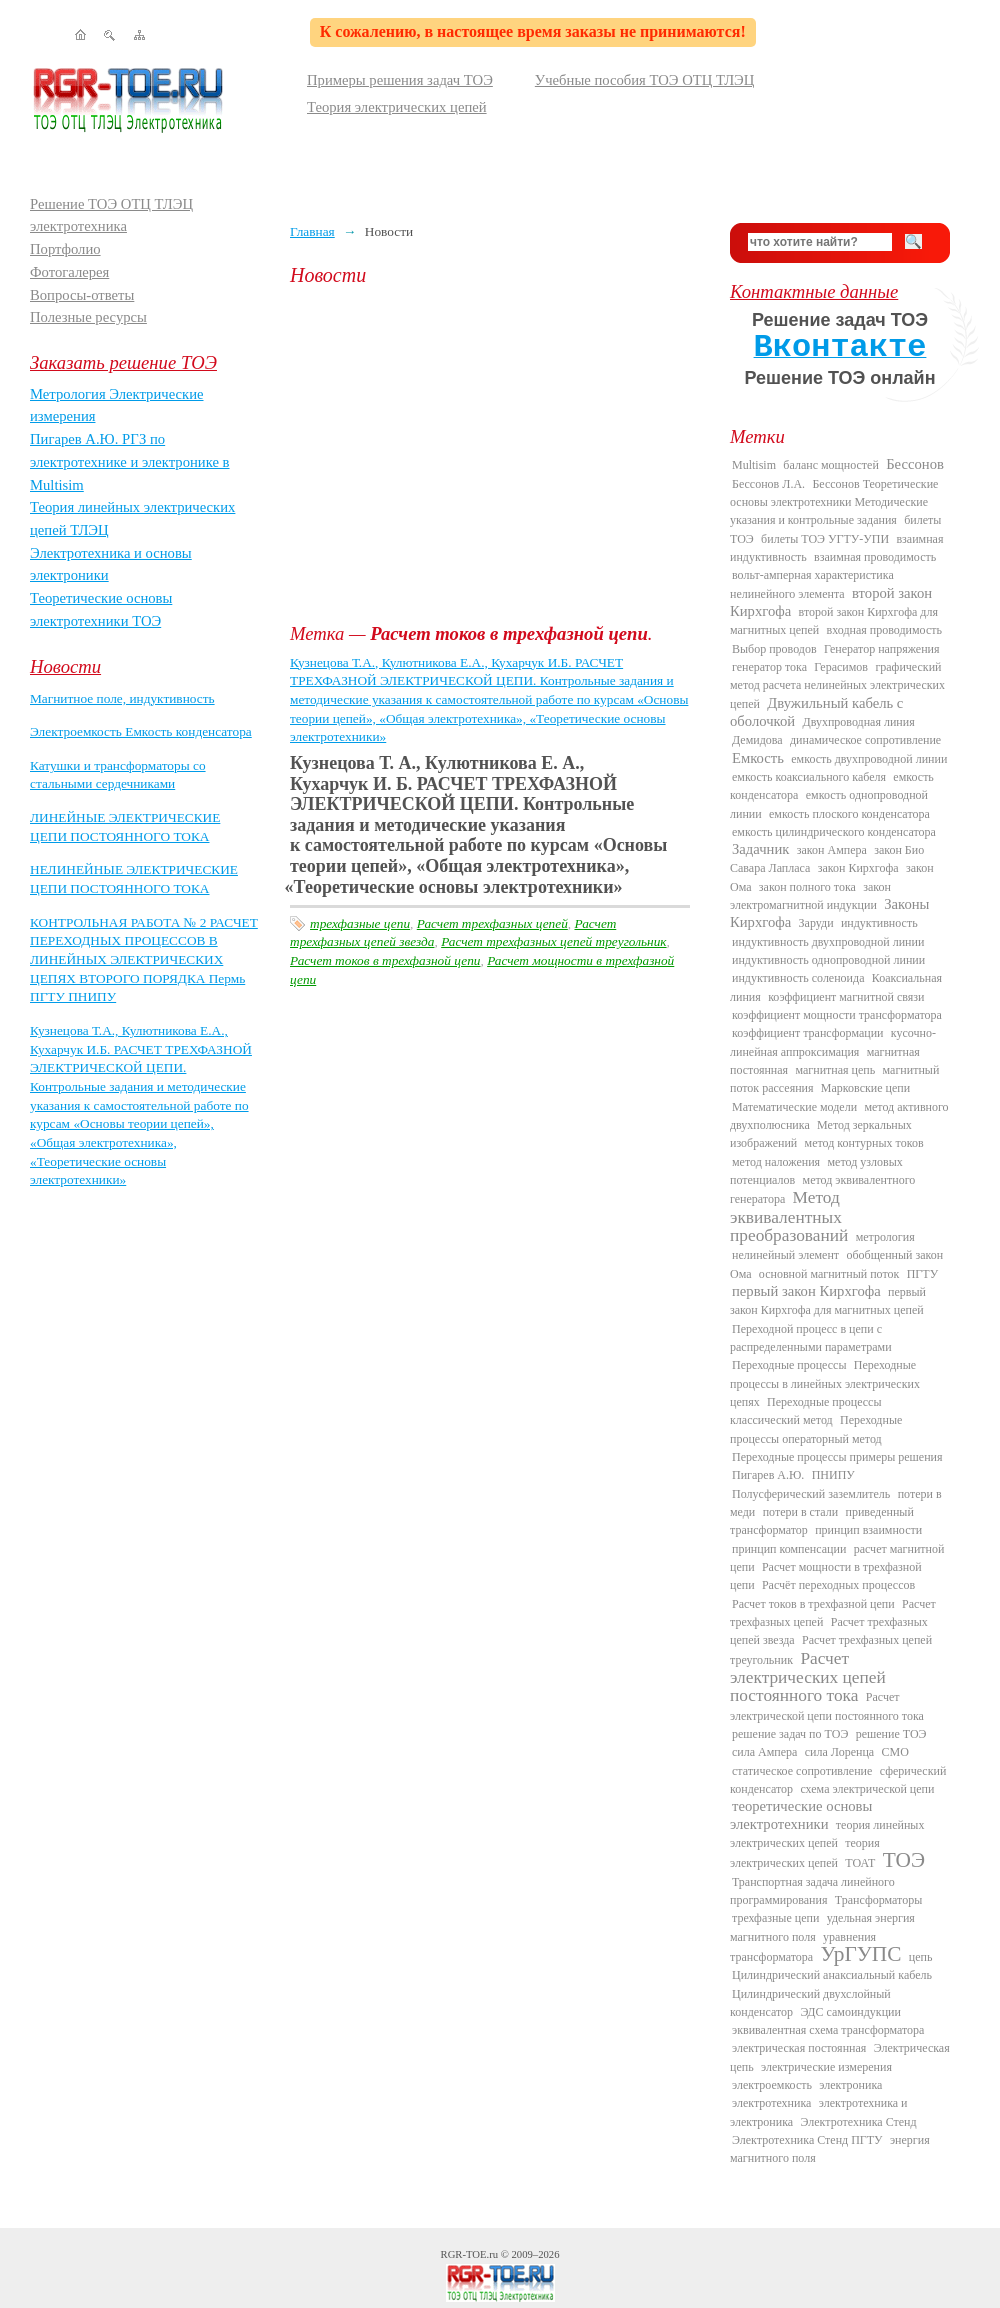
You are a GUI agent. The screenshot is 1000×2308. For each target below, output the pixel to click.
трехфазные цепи (360, 923)
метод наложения (776, 1162)
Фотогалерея (69, 272)
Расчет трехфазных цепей (492, 923)
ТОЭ (904, 1860)
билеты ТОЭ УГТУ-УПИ (825, 539)
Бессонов (915, 464)
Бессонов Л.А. (768, 484)
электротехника (771, 2103)
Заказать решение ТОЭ (123, 362)
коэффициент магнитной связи (846, 997)
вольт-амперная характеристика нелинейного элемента (812, 584)
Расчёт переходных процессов (838, 1585)
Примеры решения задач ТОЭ (400, 80)
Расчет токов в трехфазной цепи (385, 960)
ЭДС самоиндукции (850, 2012)
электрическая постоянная (799, 2048)
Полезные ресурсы (88, 317)
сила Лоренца (839, 1752)
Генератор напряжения (882, 649)
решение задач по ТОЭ (790, 1734)
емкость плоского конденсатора (849, 814)
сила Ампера (764, 1752)
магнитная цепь (835, 1070)
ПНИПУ (833, 1475)
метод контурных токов (864, 1143)
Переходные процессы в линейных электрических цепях (825, 1383)
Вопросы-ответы (82, 295)
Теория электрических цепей (397, 107)
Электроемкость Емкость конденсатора (141, 731)
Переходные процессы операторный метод (816, 1429)
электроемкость (772, 2085)
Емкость (758, 758)
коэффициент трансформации (808, 1033)
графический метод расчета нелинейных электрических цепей (837, 685)
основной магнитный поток (829, 1274)
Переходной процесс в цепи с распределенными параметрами (811, 1338)
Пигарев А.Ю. (768, 1475)
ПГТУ (922, 1274)
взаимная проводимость (875, 557)
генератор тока (769, 667)
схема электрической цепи (867, 1789)
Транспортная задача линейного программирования (812, 1891)
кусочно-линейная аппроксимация (833, 1042)
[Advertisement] (495, 455)
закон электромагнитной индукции (810, 896)
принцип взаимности (868, 1530)
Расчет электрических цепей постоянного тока (808, 1677)
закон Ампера (832, 850)
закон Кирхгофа (858, 868)
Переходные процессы (789, 1365)
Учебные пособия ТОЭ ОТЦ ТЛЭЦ (645, 80)
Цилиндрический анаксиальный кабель (832, 1975)
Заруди (816, 923)
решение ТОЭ (891, 1734)
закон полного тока (807, 887)
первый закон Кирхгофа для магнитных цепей (828, 1301)
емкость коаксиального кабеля (809, 777)
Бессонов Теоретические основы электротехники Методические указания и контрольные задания (834, 502)
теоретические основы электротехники (801, 1814)
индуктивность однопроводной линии (828, 960)
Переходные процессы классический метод (806, 1411)
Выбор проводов (774, 649)
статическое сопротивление (802, 1771)
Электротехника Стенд (858, 2122)
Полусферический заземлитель (811, 1494)
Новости (65, 666)
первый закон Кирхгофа (806, 1291)
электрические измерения (826, 2067)
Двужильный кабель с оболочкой (816, 712)
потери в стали (800, 1512)
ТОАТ (860, 1863)
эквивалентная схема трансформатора (828, 2030)
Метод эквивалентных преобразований (789, 1216)
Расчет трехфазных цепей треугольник (553, 941)
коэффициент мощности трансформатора (837, 1015)
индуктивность (879, 923)
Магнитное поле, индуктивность (122, 698)
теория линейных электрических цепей (827, 1834)
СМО (895, 1752)
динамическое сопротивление (865, 740)
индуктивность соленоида (798, 978)
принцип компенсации (789, 1549)
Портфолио (65, 249)
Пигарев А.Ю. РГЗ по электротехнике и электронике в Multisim (130, 461)
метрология (885, 1237)
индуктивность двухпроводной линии (828, 942)
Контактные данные (814, 291)
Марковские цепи (865, 1088)
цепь (921, 1957)
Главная (312, 231)
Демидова (757, 740)
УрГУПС (861, 1954)
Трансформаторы (878, 1900)
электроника (850, 2085)
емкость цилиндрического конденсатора (834, 832)
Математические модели (794, 1107)
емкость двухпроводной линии (869, 759)
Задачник (760, 849)
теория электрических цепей (805, 1853)
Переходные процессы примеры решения (837, 1457)
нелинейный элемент (785, 1255)
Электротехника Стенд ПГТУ (807, 2140)
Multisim (754, 465)
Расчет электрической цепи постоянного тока (827, 1706)
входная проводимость (884, 630)
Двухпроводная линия (858, 722)
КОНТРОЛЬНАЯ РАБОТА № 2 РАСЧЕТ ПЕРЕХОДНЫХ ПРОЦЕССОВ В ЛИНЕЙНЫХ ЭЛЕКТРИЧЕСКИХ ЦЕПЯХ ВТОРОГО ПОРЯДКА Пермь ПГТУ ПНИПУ (144, 960)
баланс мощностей (830, 465)
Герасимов (841, 667)
